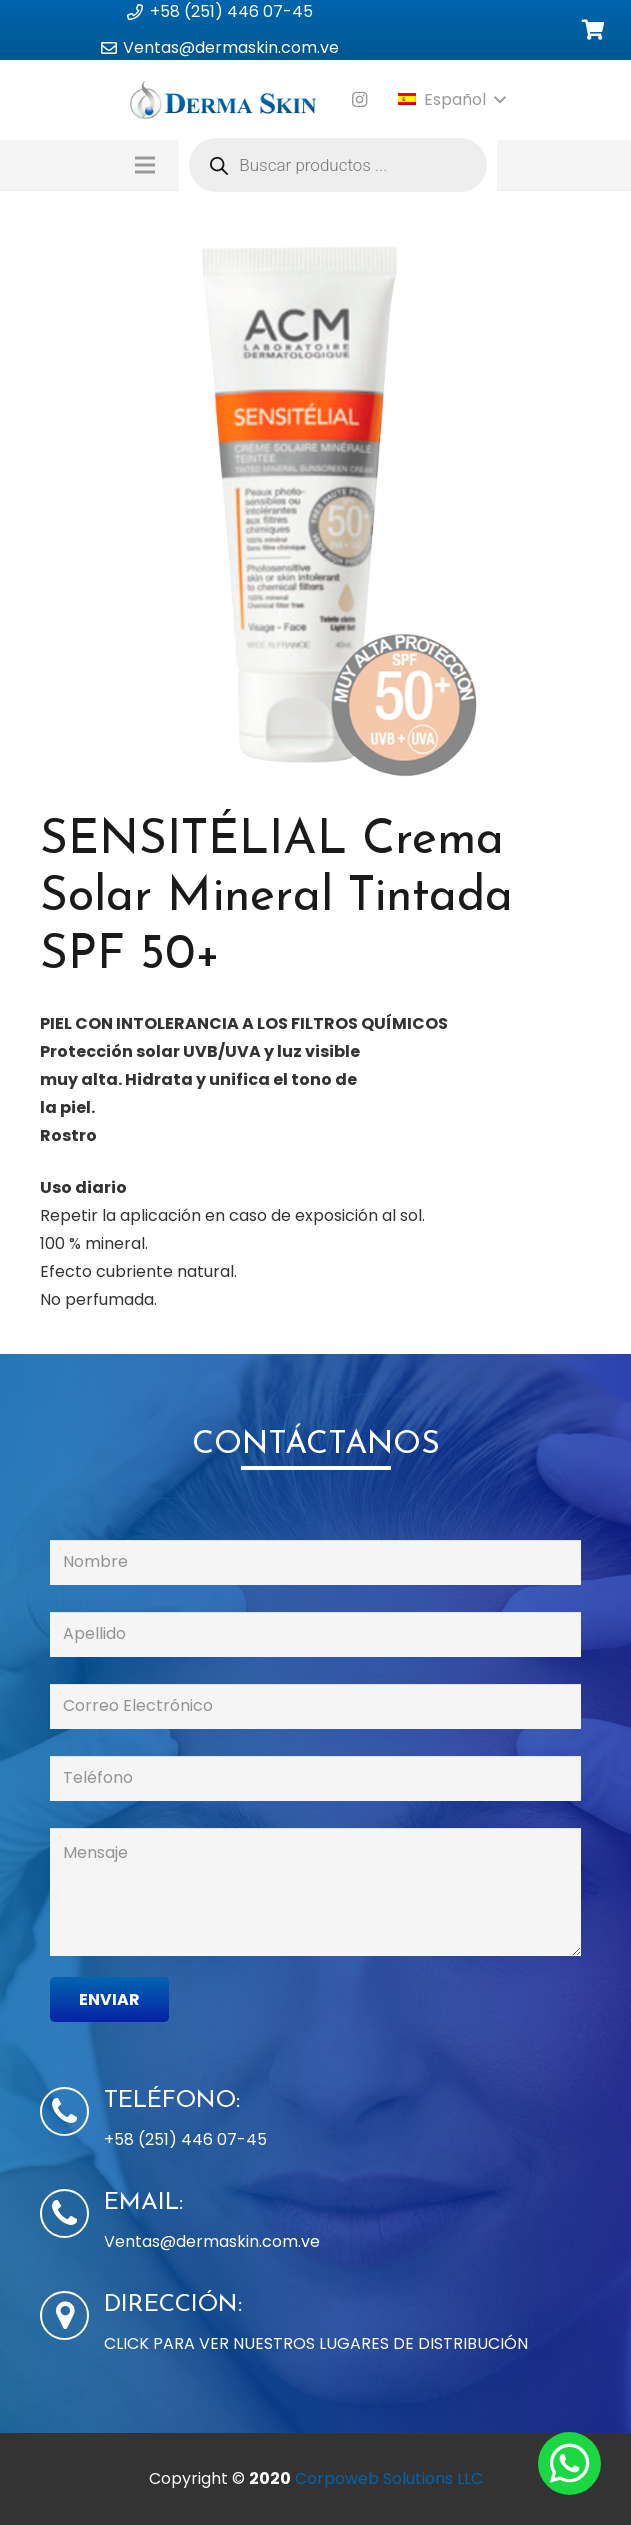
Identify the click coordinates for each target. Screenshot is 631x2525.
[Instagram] (360, 100)
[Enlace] (223, 100)
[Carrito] (593, 30)
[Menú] (146, 165)
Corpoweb (389, 2478)
